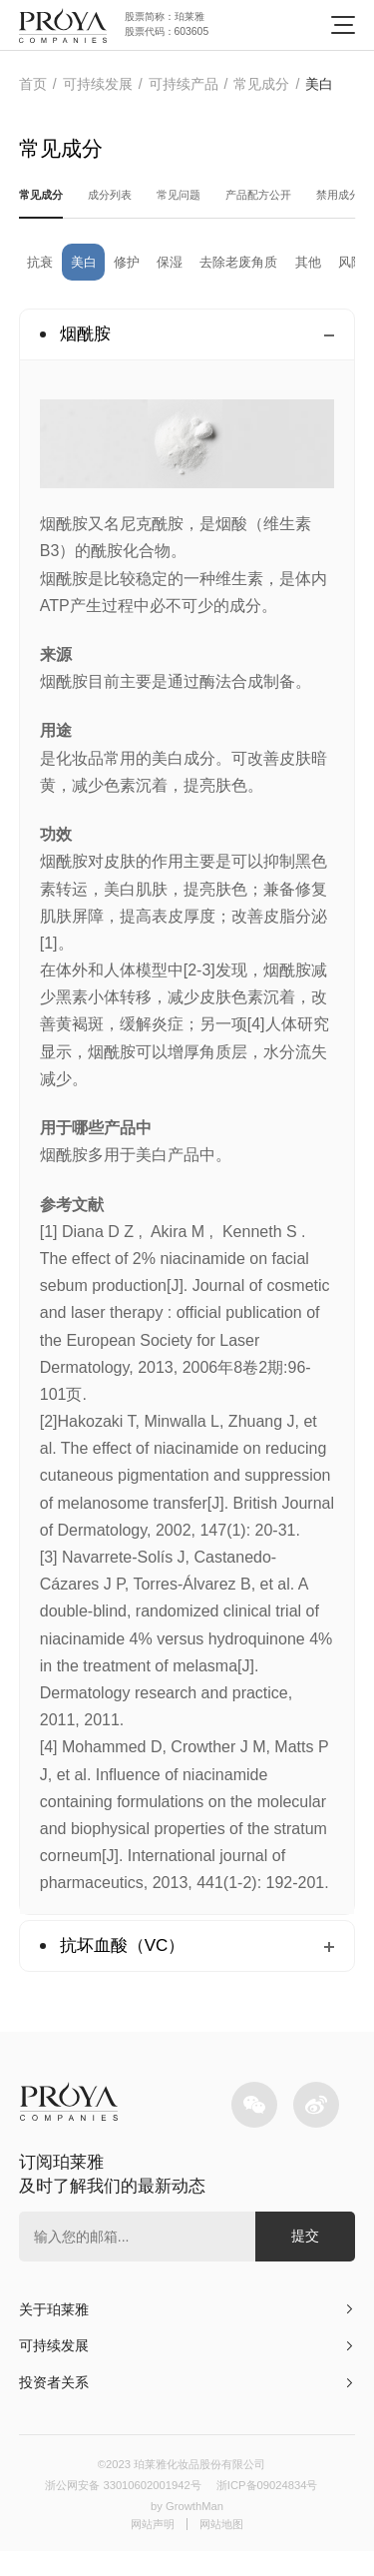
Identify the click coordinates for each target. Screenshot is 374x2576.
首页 (33, 84)
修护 (144, 271)
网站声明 (149, 2547)
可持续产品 (183, 84)
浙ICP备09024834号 (280, 2506)
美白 (319, 84)
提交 (305, 2247)
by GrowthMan (187, 2527)
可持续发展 (98, 84)
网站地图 (225, 2547)
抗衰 (44, 271)
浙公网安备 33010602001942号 (113, 2506)
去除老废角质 (273, 271)
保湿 (193, 271)
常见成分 (261, 84)
